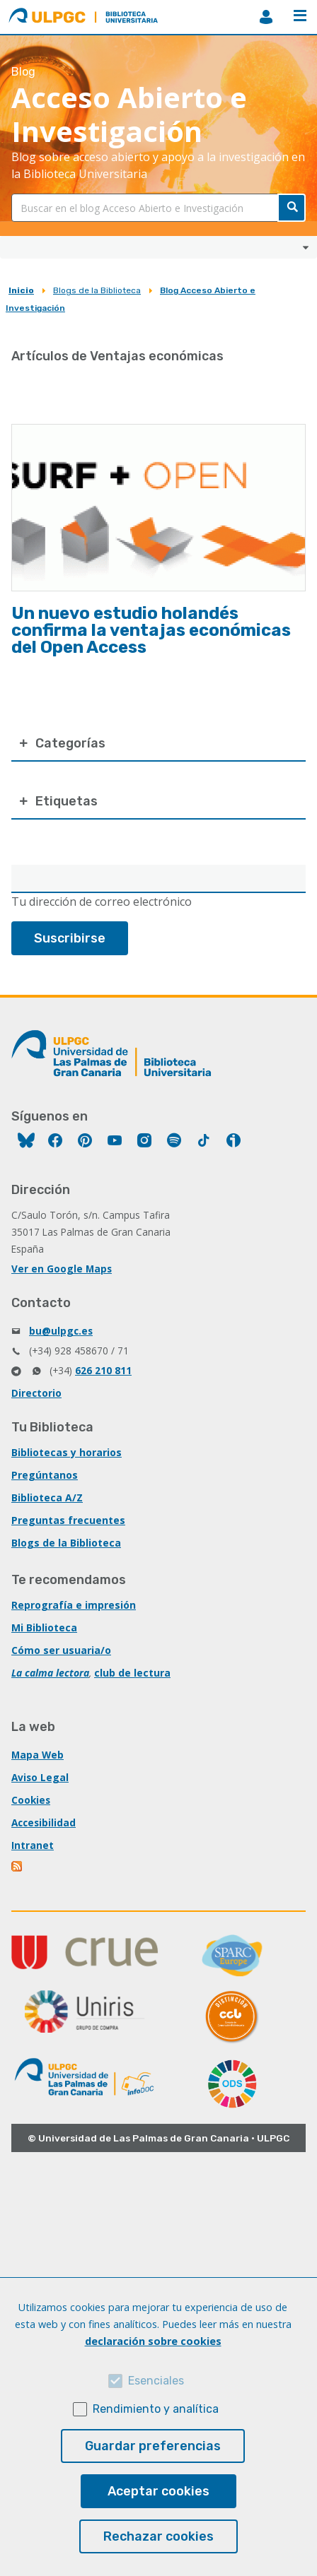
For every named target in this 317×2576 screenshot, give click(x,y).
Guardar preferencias (153, 2446)
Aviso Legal (40, 1777)
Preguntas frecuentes (68, 1520)
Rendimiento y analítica (156, 2409)
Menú (300, 15)
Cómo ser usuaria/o (61, 1650)
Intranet (32, 1845)
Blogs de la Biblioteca (97, 290)
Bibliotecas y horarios (66, 1452)
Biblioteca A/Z (47, 1497)
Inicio (21, 290)
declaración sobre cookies (153, 2341)
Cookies (30, 1800)
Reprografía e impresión (73, 1605)
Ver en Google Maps (61, 1268)
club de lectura (132, 1672)
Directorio (36, 1393)
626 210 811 (103, 1370)
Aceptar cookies (158, 2491)
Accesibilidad (43, 1822)
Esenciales (156, 2380)
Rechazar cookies (158, 2536)
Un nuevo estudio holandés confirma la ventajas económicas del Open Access (151, 630)
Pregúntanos (44, 1475)
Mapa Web (37, 1754)
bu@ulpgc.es (61, 1330)
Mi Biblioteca (44, 1627)
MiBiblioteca (266, 16)
